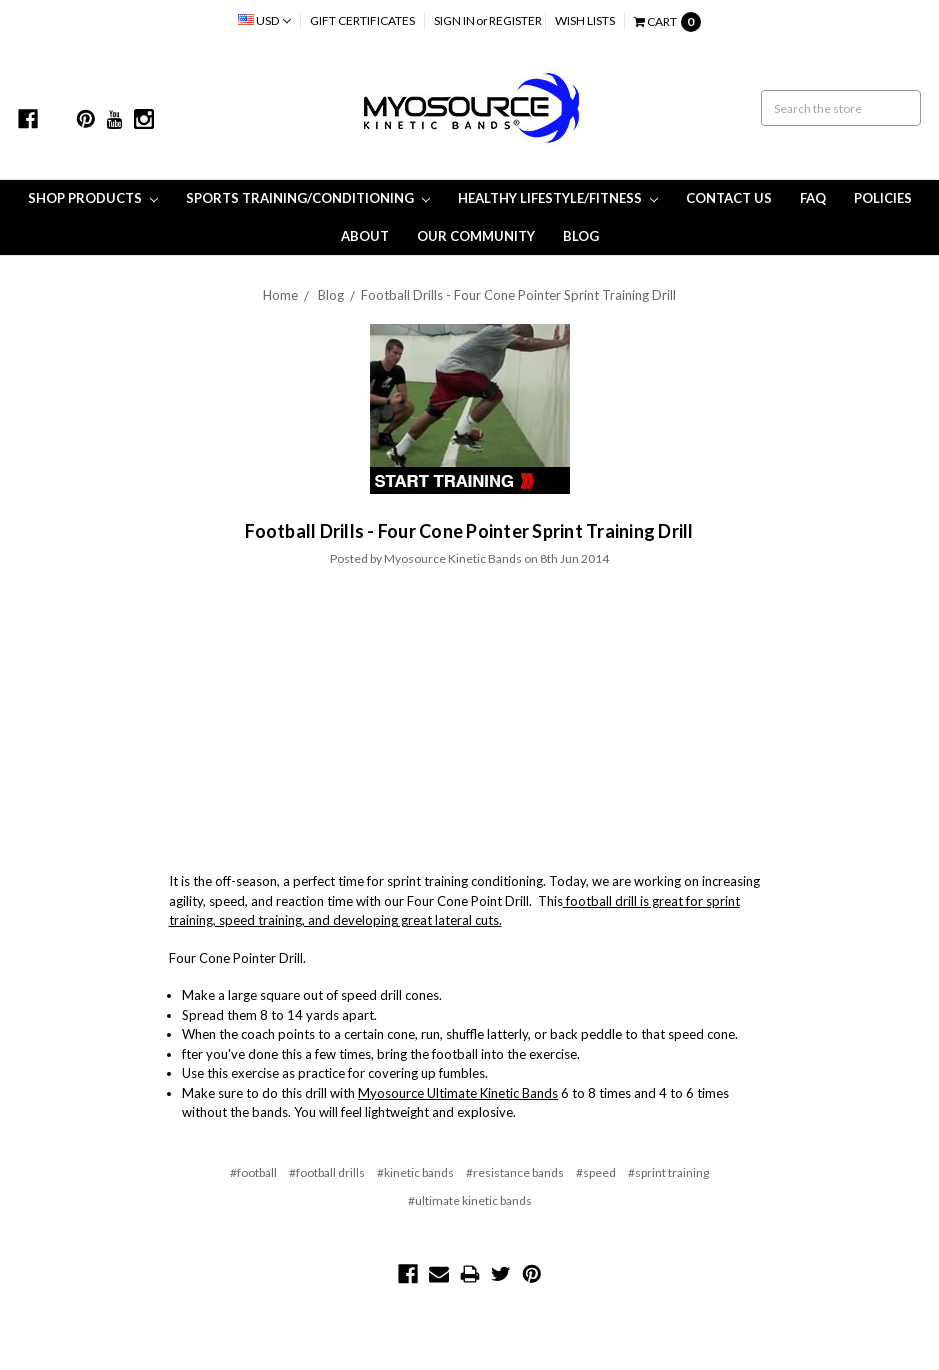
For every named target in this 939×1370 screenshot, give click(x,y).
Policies (883, 198)
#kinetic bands (415, 1172)
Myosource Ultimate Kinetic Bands (458, 1093)
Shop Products (93, 198)
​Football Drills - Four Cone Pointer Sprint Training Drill (518, 295)
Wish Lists (585, 20)
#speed (596, 1172)
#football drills (327, 1172)
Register (515, 20)
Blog (581, 236)
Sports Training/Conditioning (308, 198)
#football (253, 1172)
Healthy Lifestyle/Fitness (558, 198)
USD (264, 20)
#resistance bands (515, 1172)
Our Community (476, 236)
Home (280, 295)
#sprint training (668, 1172)
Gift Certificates (362, 20)
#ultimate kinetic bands (470, 1200)
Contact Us (729, 198)
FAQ (813, 198)
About (365, 236)
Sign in (454, 20)
